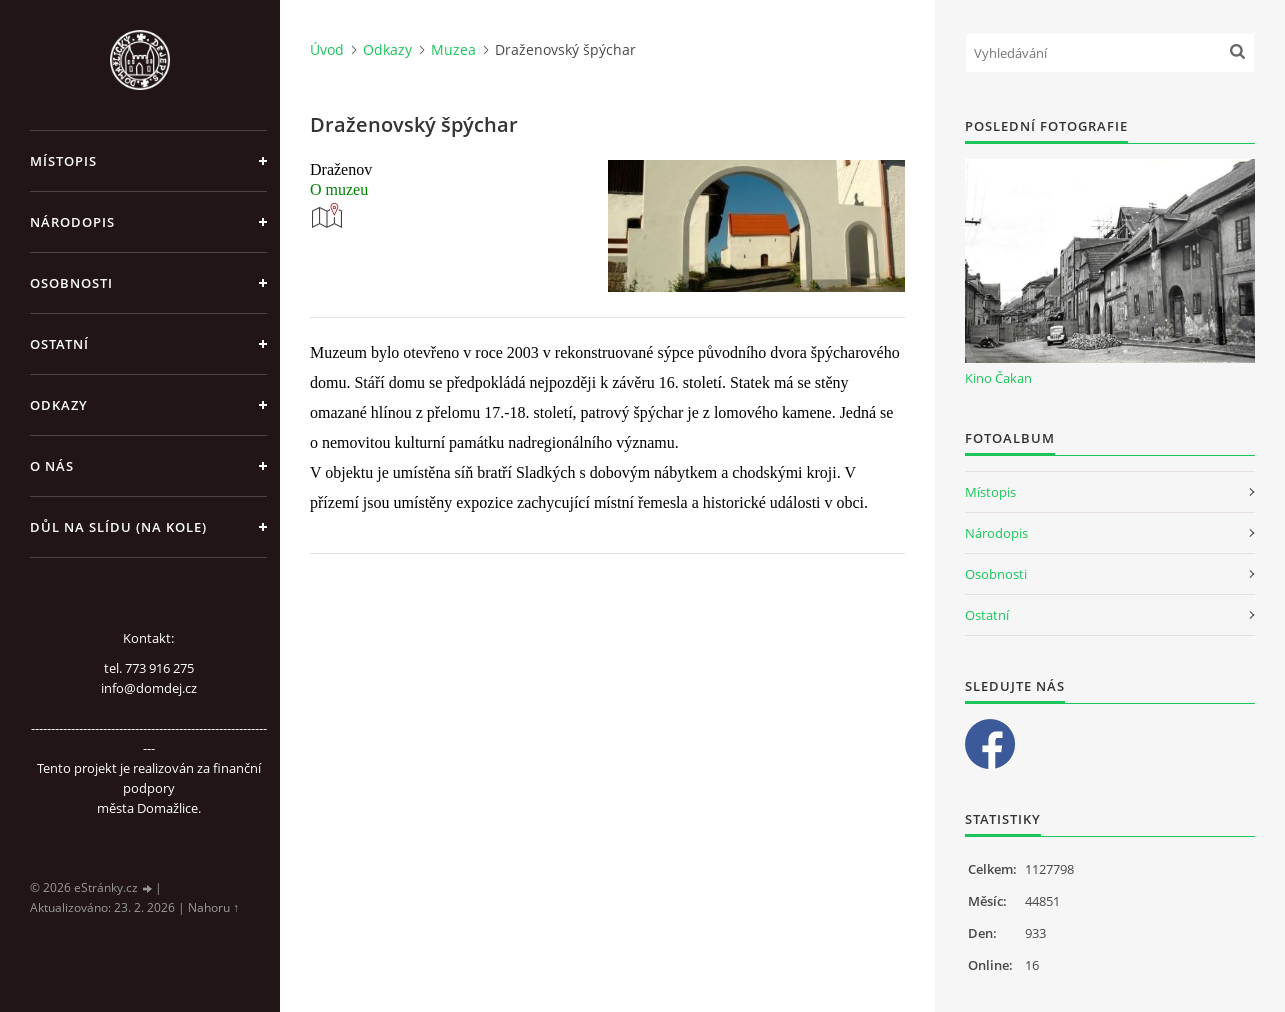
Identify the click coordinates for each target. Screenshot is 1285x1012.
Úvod (327, 49)
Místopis (63, 161)
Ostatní (59, 344)
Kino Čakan (998, 378)
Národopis (72, 222)
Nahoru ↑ (213, 907)
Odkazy (59, 405)
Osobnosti (71, 283)
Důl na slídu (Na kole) (118, 527)
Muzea (453, 49)
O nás (52, 466)
